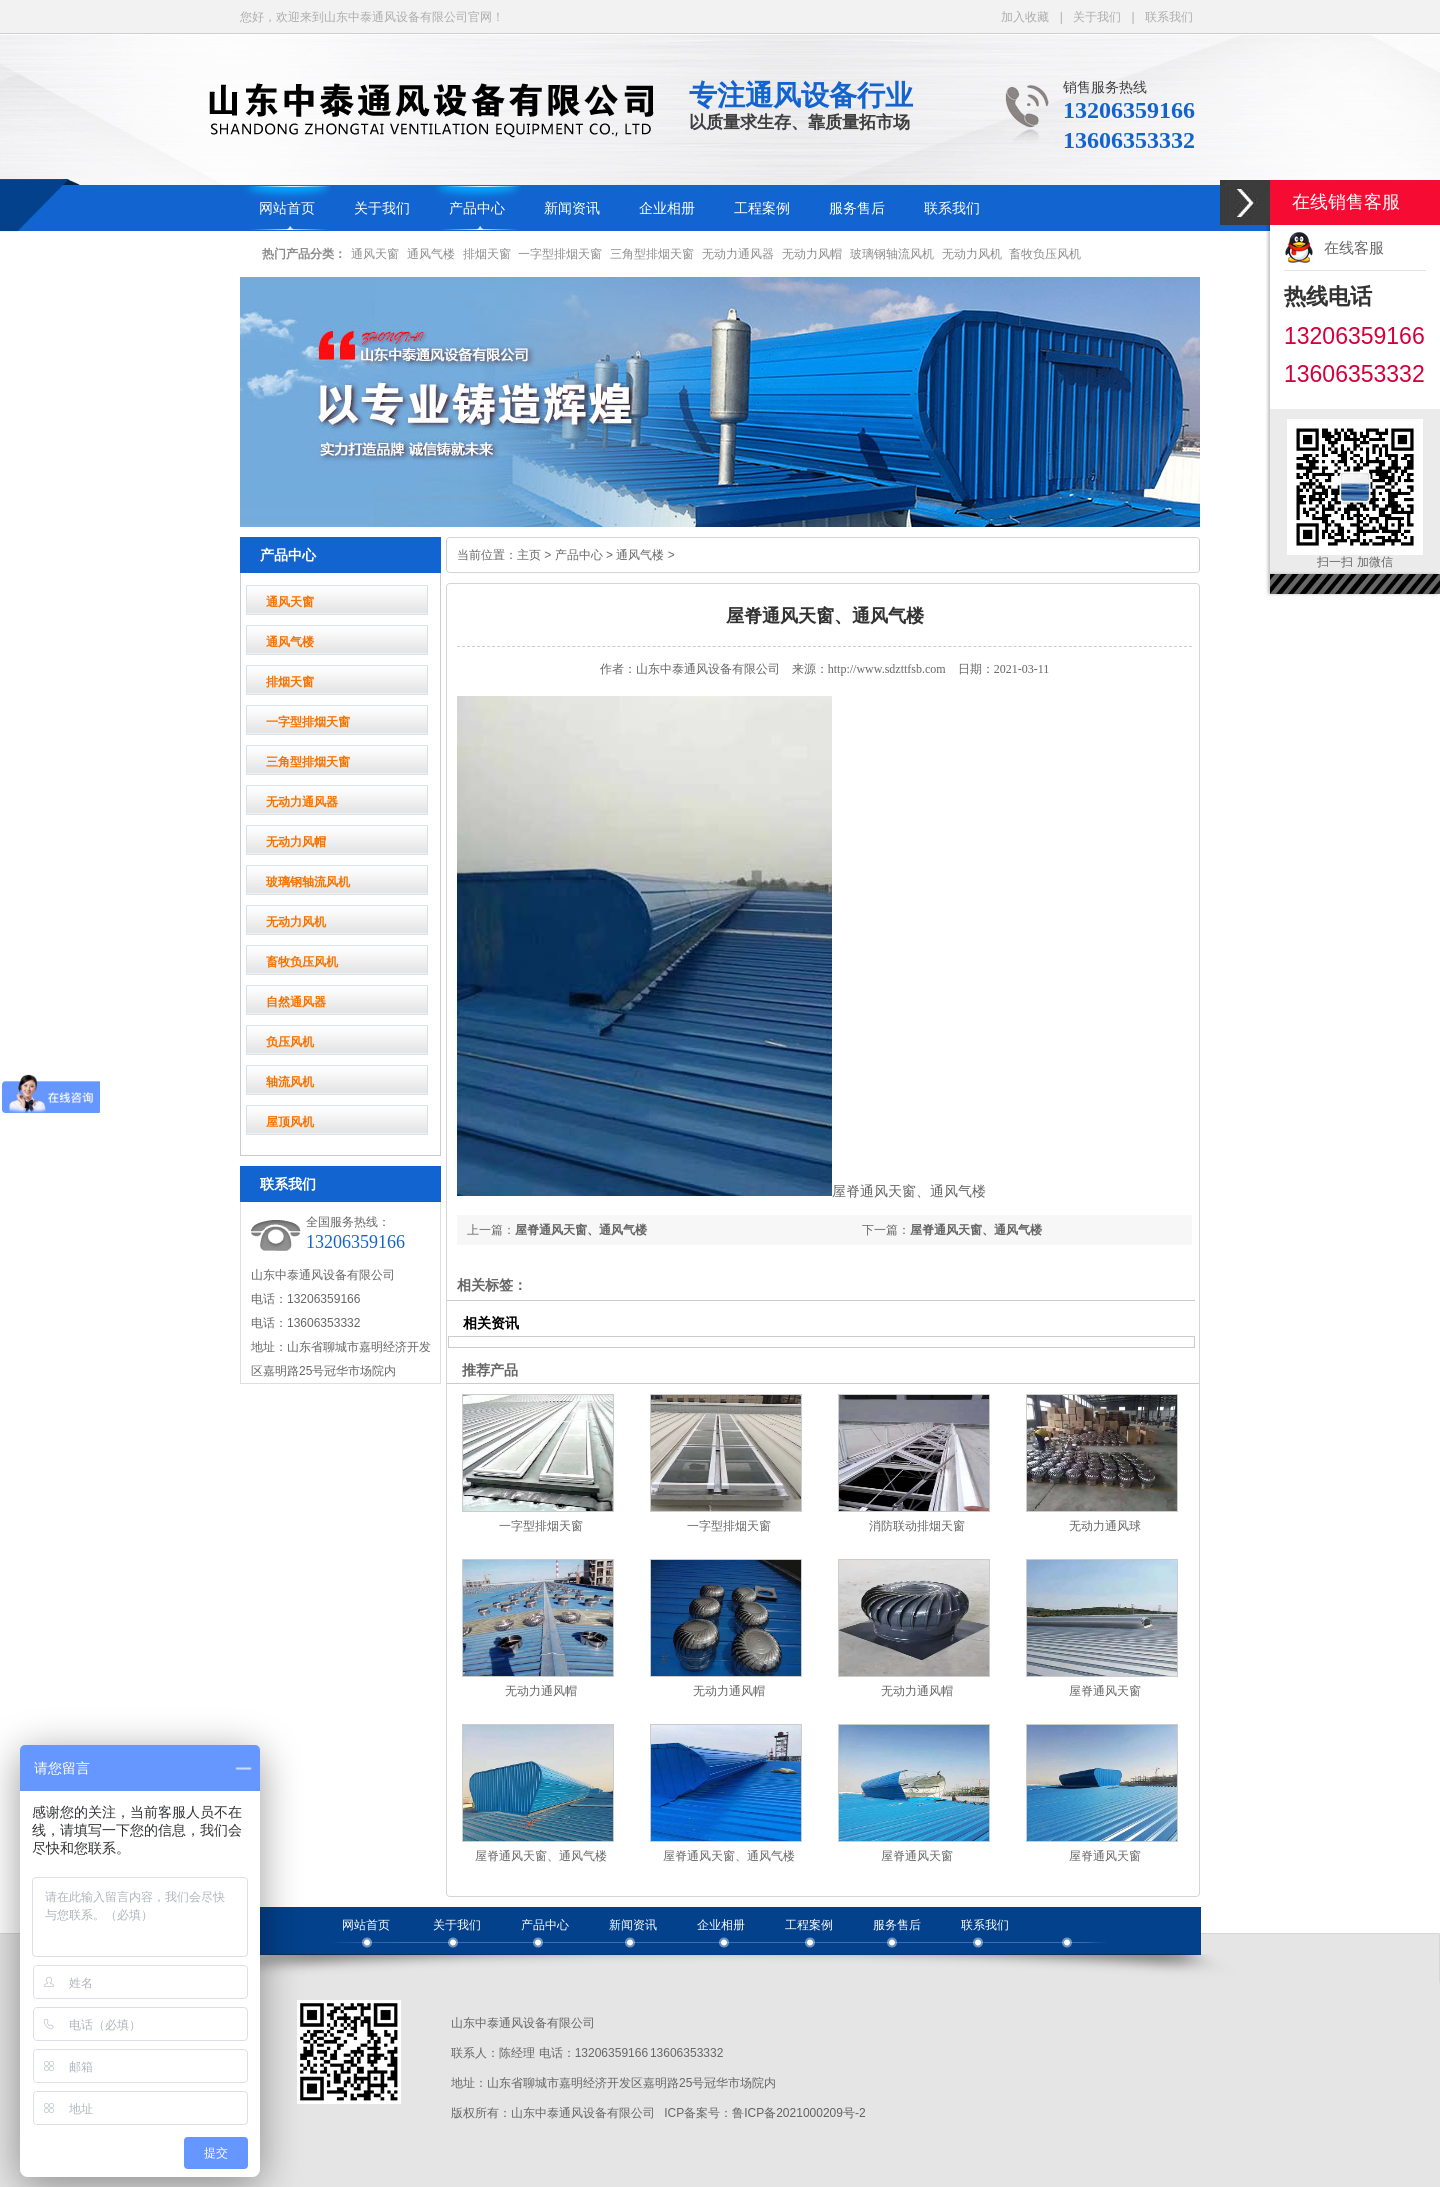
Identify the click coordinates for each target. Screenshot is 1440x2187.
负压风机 (290, 1042)
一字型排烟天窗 (560, 254)
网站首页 (287, 208)
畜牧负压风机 (1045, 254)
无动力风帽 (812, 254)
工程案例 (762, 208)
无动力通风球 (1105, 1526)
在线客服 (1354, 247)
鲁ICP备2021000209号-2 (798, 2113)
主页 (529, 555)
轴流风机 (290, 1082)
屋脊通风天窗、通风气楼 (976, 1230)
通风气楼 (431, 254)
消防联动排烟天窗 (917, 1526)
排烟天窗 (487, 254)
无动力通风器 (738, 254)
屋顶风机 (290, 1122)
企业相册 (667, 208)
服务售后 (857, 208)
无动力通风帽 (541, 1691)
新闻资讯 (572, 208)
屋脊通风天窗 (1105, 1691)
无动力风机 (972, 254)
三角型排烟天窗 (652, 254)
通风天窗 (375, 254)
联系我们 (1169, 17)
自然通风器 (296, 1002)
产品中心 (477, 208)
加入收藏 (1025, 17)
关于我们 (1097, 17)
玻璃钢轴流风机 (892, 254)
